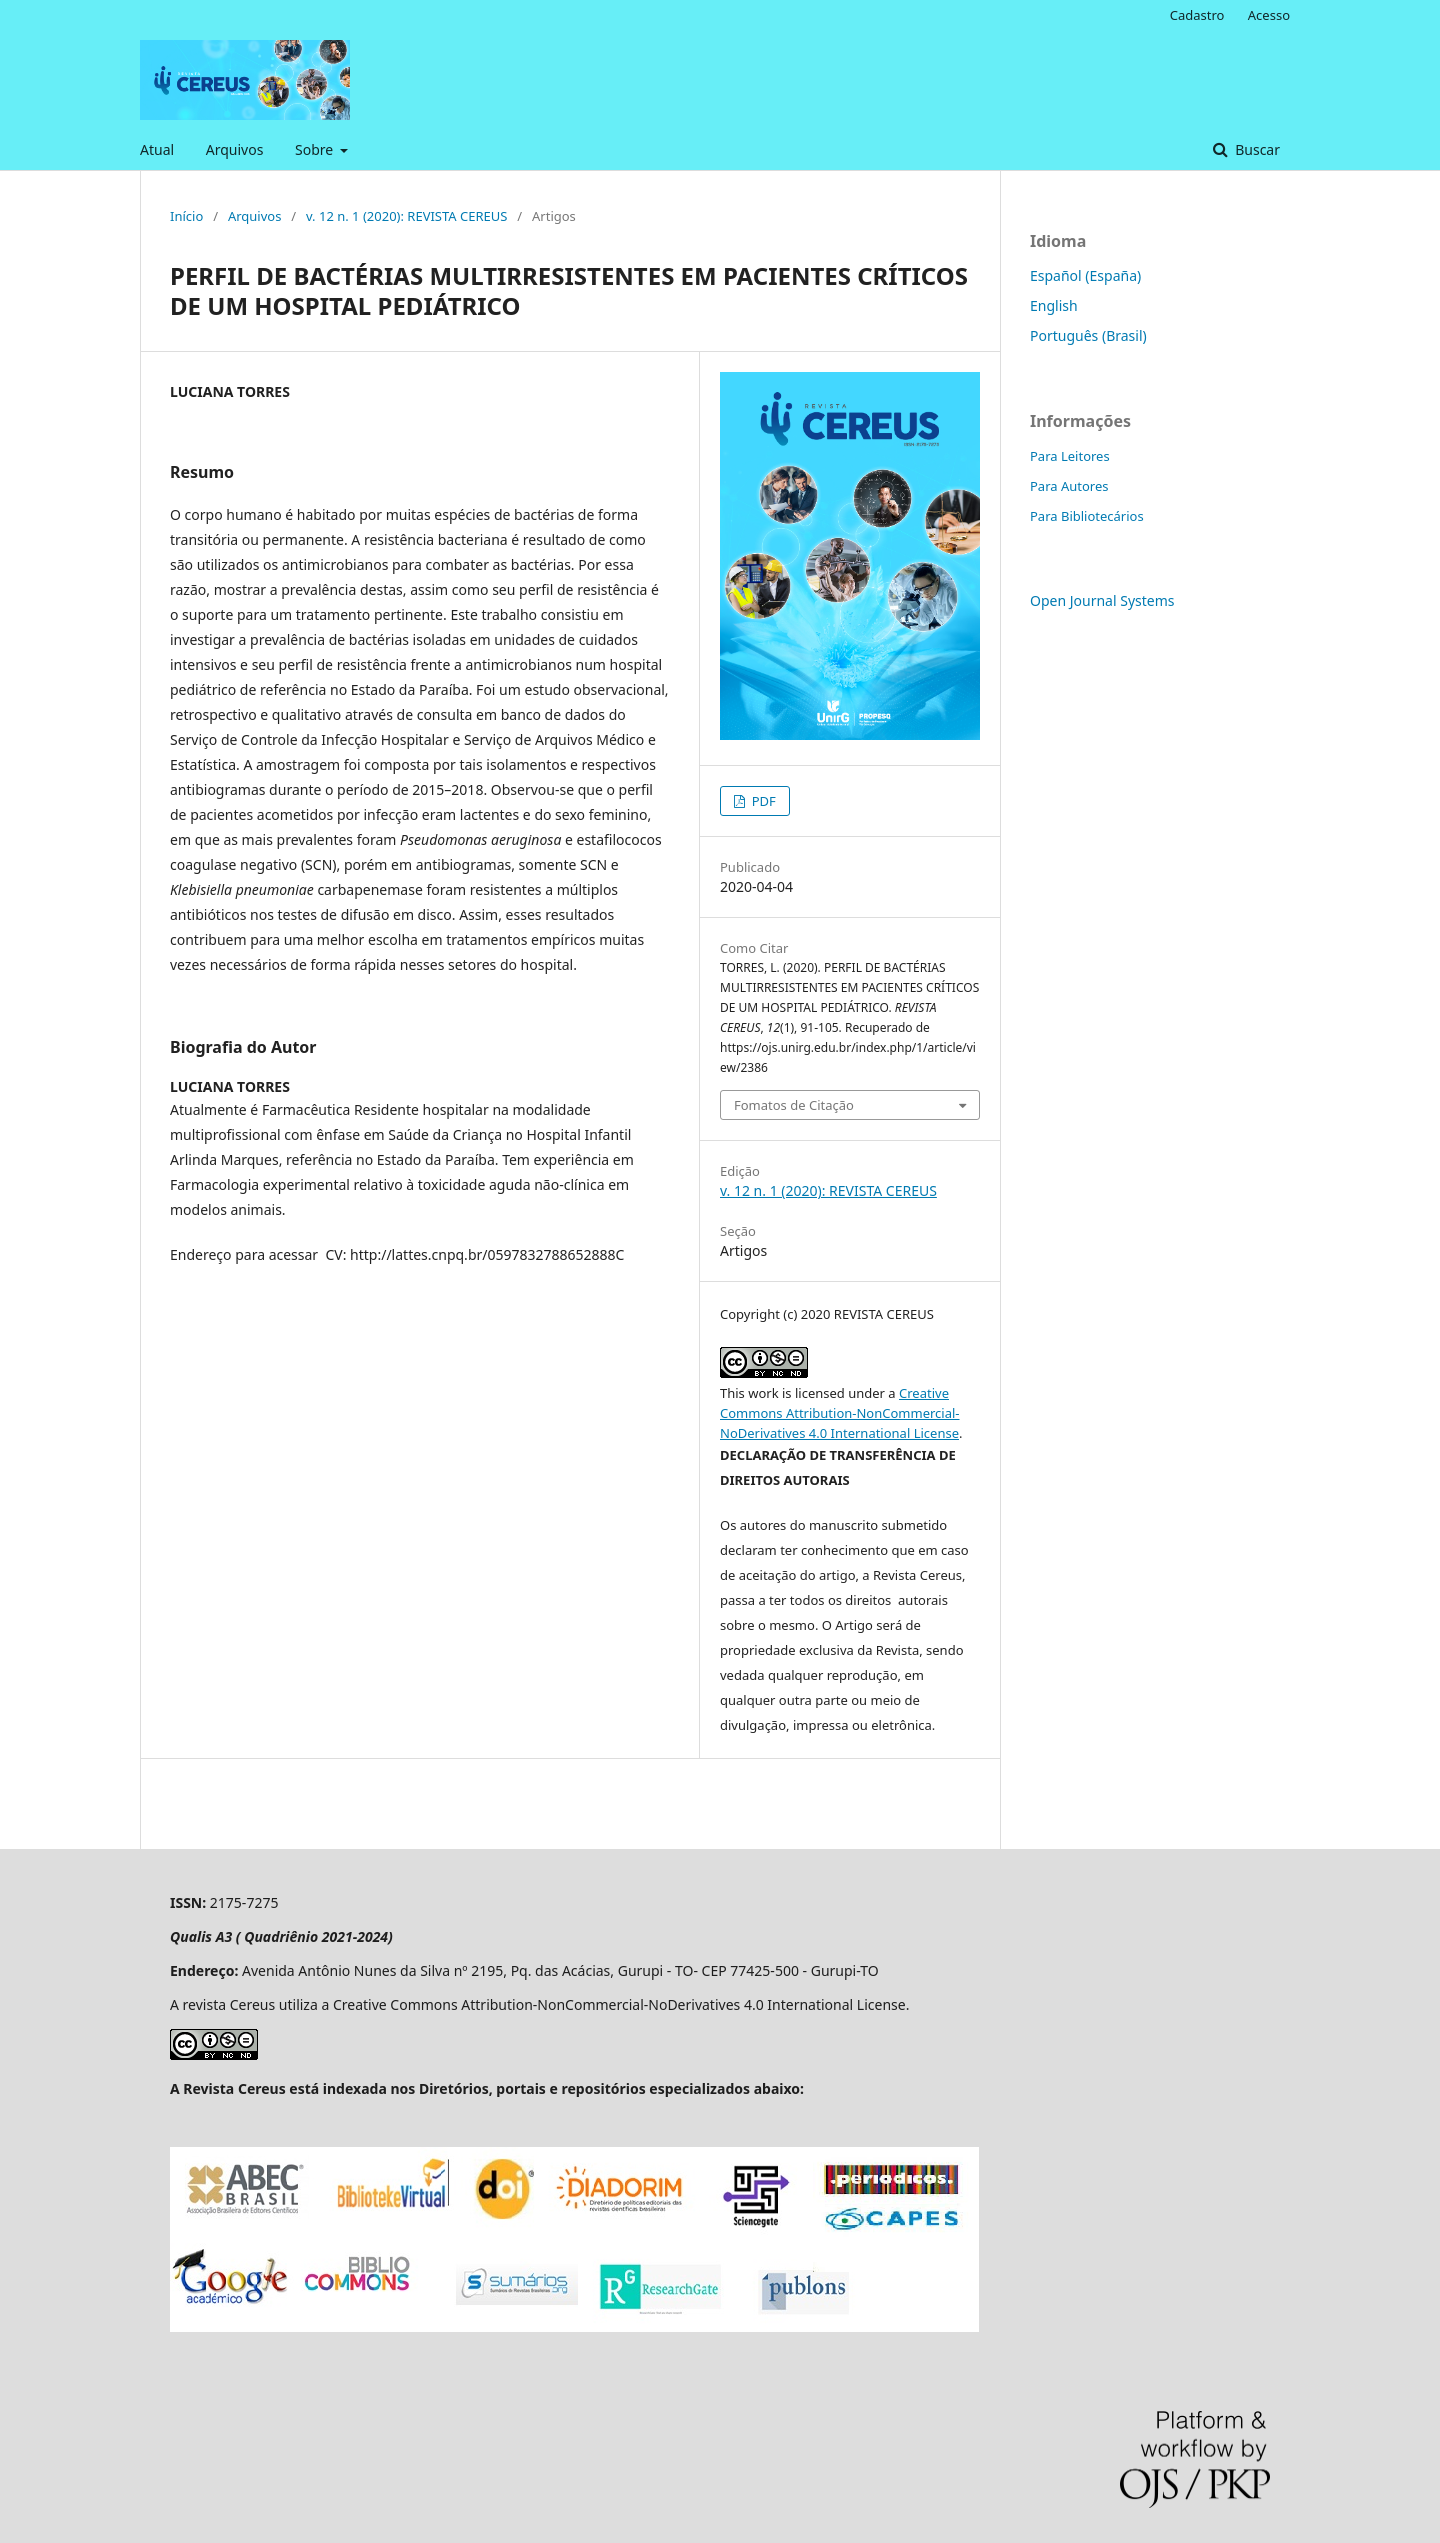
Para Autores (1069, 486)
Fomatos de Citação (794, 1105)
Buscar (1256, 149)
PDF (761, 801)
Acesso (1269, 15)
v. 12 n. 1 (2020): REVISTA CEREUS (406, 216)
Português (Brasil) (1088, 335)
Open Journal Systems (1102, 600)
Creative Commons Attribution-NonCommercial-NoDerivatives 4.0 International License (840, 1413)
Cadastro (1197, 15)
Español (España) (1085, 275)
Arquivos (235, 149)
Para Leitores (1070, 456)
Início (186, 216)
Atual (157, 149)
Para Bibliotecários (1087, 516)
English (1054, 305)
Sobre (316, 149)
